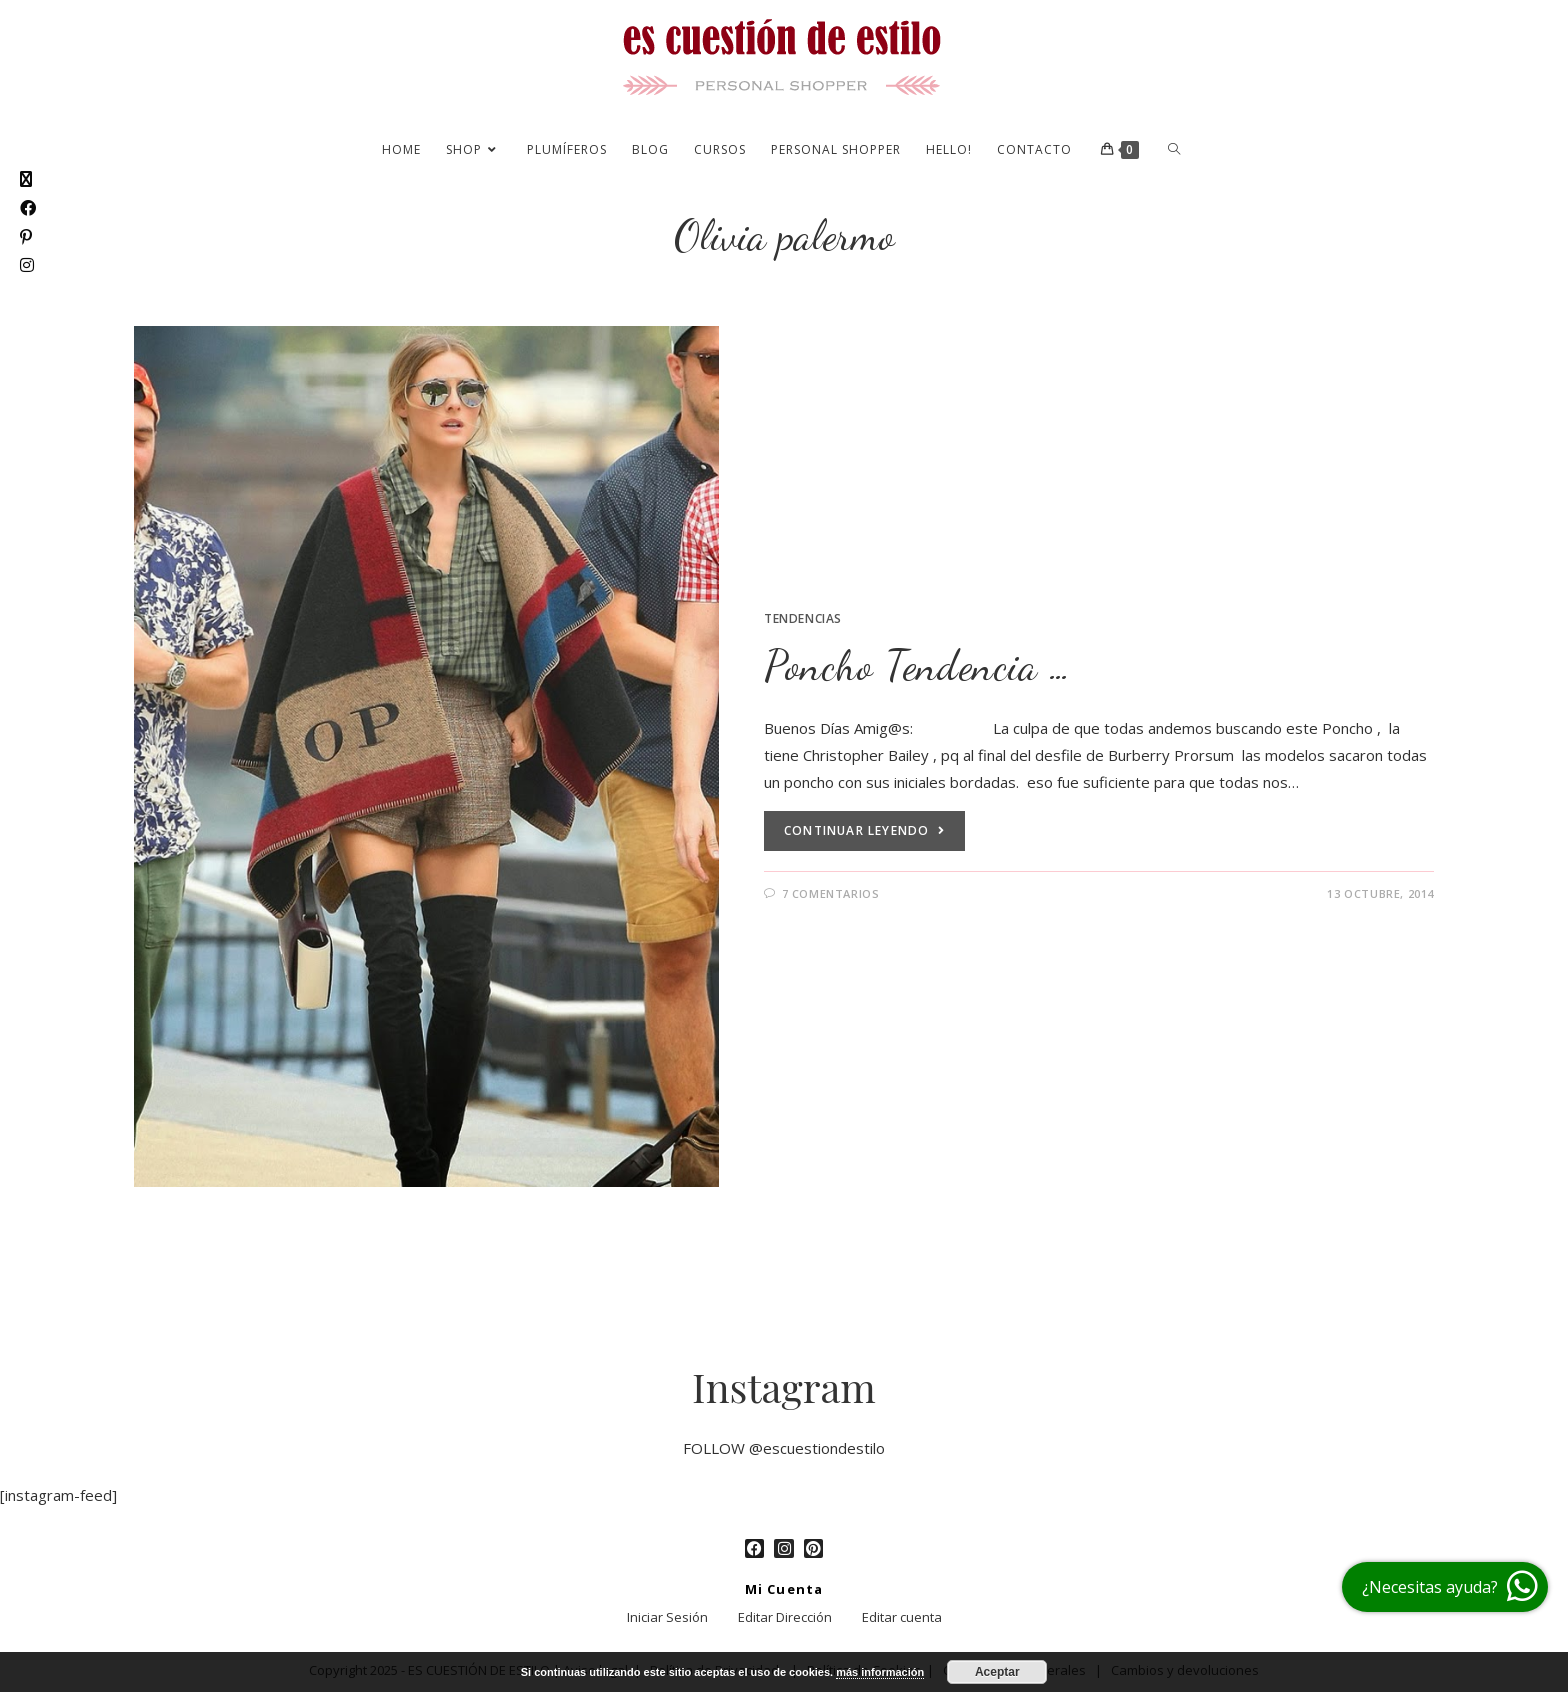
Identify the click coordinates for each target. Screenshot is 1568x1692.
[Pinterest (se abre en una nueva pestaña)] (26, 237)
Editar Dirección (785, 1617)
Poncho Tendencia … (918, 665)
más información (880, 1672)
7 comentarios (831, 893)
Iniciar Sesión (667, 1617)
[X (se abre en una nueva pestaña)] (26, 179)
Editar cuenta (902, 1617)
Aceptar (997, 1672)
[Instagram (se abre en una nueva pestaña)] (27, 265)
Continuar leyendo (864, 830)
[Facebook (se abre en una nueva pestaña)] (28, 208)
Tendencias (803, 618)
